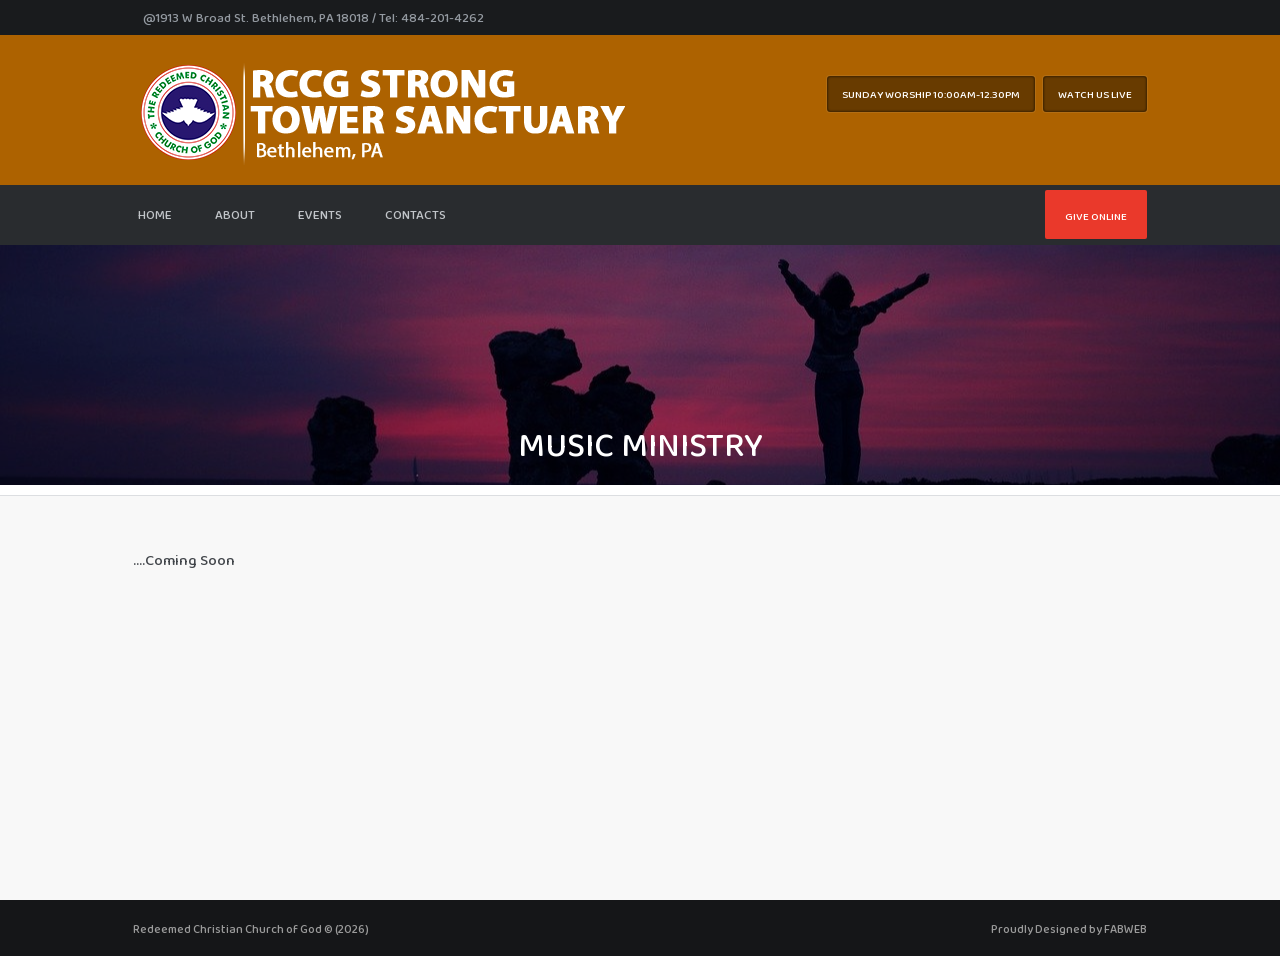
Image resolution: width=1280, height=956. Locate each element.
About (235, 214)
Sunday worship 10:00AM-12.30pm (931, 94)
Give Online (1096, 216)
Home (155, 214)
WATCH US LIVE (1095, 94)
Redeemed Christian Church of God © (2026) (251, 929)
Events (320, 214)
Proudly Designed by (1069, 929)
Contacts (415, 214)
